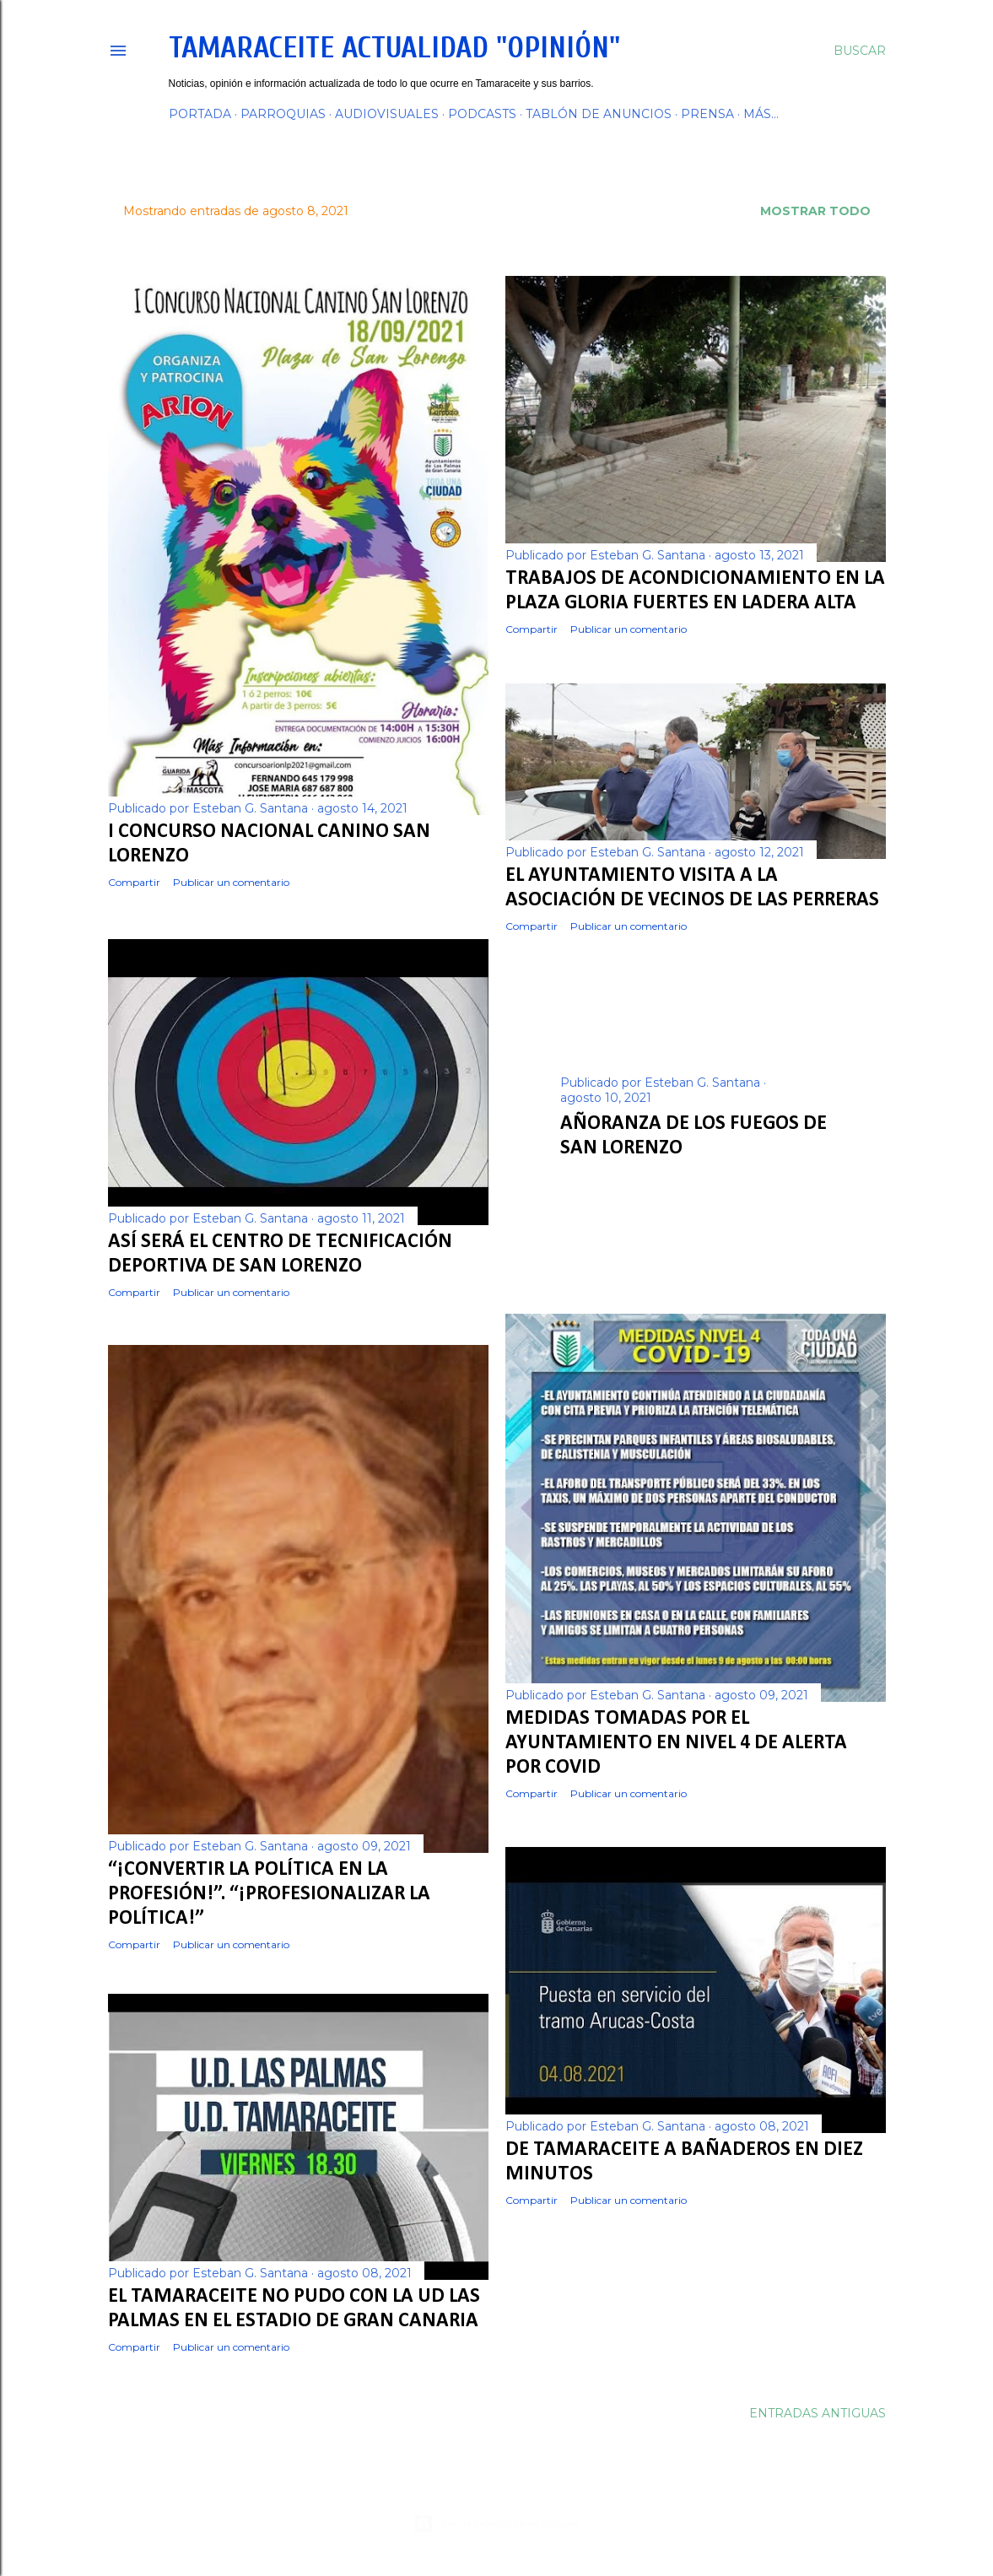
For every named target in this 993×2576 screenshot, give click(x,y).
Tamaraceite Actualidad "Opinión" (394, 47)
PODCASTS (482, 114)
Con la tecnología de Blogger (496, 2524)
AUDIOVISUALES (387, 114)
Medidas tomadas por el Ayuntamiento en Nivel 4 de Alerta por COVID (676, 1740)
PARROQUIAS (283, 114)
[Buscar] (860, 50)
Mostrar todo (815, 211)
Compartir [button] (134, 882)
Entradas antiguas (817, 2419)
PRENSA (707, 114)
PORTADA (200, 114)
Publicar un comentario (231, 882)
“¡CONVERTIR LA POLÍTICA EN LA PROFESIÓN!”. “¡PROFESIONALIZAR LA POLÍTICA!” (269, 1894)
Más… (761, 114)
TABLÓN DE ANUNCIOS (599, 114)
